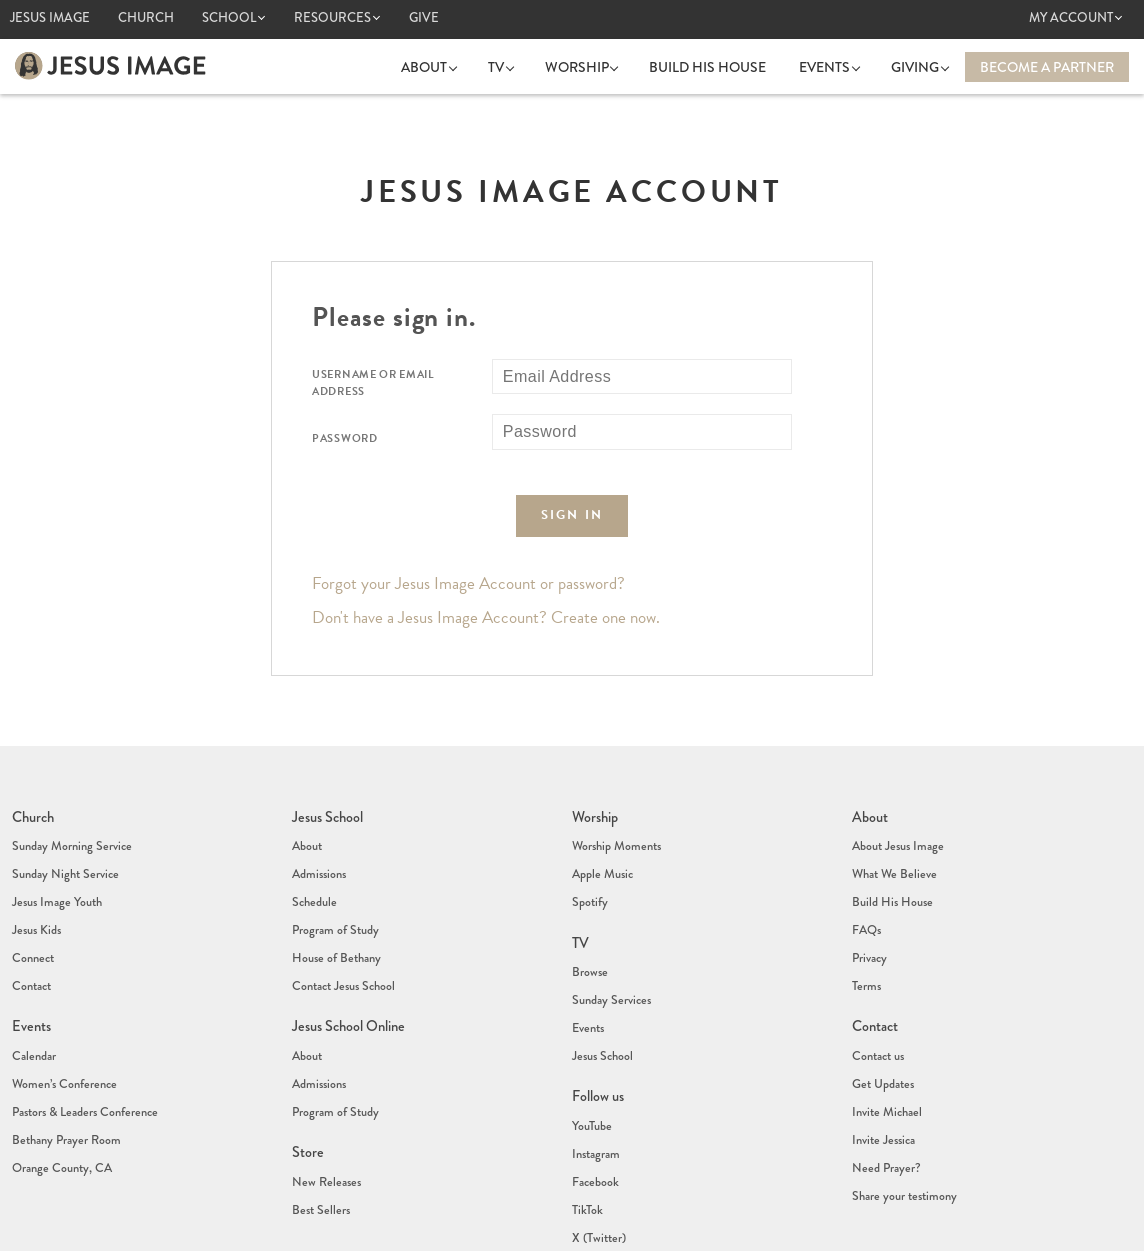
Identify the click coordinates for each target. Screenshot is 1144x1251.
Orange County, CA (60, 1070)
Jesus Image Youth (55, 875)
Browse (589, 930)
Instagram (595, 1065)
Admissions (318, 855)
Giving (920, 66)
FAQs (866, 895)
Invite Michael (885, 1030)
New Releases (323, 1085)
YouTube (591, 1045)
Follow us (598, 1022)
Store (307, 1062)
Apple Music (601, 855)
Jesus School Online (347, 967)
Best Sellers (319, 1105)
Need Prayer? (884, 1070)
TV (515, 66)
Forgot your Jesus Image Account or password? (468, 583)
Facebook (594, 1085)
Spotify (589, 875)
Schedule (313, 875)
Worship (591, 66)
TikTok (586, 1105)
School (229, 18)
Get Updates (882, 1010)
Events (834, 66)
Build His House (717, 66)
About (448, 66)
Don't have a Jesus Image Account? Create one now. (486, 617)
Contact (31, 935)
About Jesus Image (896, 835)
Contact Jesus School (342, 935)
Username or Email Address (373, 382)
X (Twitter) (597, 1125)
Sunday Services (609, 950)
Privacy (869, 915)
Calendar (33, 990)
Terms (865, 935)
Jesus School (327, 812)
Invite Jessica (882, 1050)
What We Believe (892, 855)
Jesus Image (50, 18)
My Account (1071, 18)
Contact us (877, 990)
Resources (332, 18)
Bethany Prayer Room (65, 1050)
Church (146, 18)
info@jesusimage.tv (636, 1228)
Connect (32, 915)
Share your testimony (902, 1090)
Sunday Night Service (63, 855)
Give (424, 18)
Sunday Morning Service (69, 835)
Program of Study (334, 895)
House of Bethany (335, 915)
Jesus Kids (35, 895)
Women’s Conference (61, 1010)
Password (345, 438)
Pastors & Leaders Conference (82, 1030)
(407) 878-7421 (612, 1213)
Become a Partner (1047, 66)
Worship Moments (615, 835)
